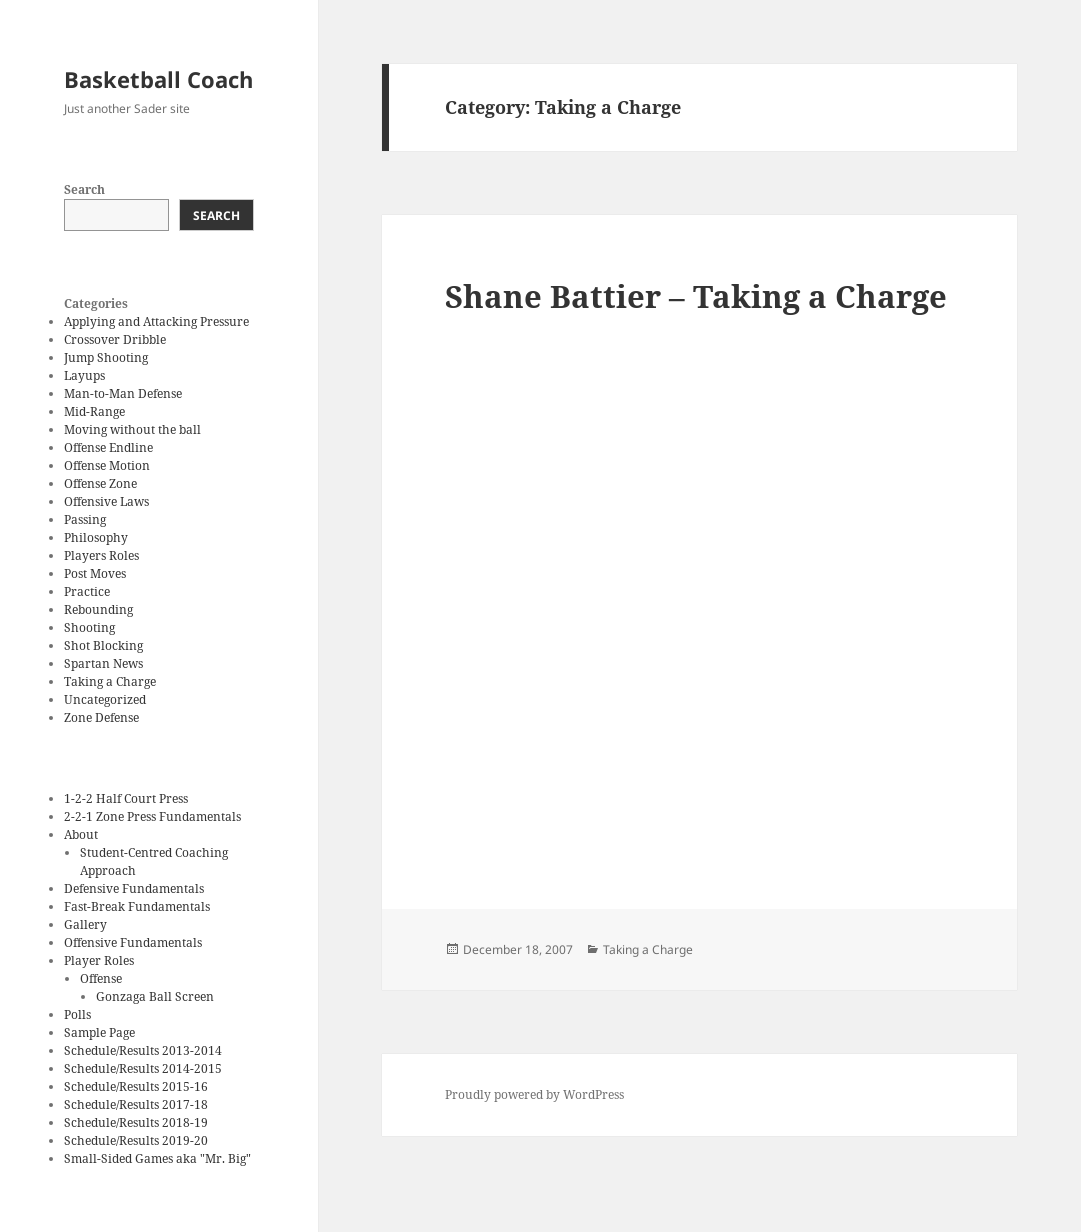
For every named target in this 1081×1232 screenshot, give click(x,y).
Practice (87, 591)
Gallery (85, 924)
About (81, 834)
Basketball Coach (158, 79)
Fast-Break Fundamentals (137, 906)
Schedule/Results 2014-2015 (143, 1068)
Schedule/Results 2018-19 (136, 1122)
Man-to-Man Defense (123, 393)
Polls (77, 1014)
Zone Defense (101, 717)
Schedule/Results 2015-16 (136, 1086)
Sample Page (99, 1032)
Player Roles (99, 960)
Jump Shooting (106, 357)
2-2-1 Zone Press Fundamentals (152, 816)
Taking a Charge (110, 681)
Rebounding (98, 609)
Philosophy (96, 537)
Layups (84, 375)
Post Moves (95, 573)
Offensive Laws (106, 501)
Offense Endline (108, 447)
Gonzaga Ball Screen (155, 996)
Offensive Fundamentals (133, 942)
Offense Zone (100, 483)
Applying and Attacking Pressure (156, 321)
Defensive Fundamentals (134, 888)
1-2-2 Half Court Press (126, 798)
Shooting (89, 627)
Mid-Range (94, 411)
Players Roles (101, 555)
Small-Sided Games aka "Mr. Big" (157, 1158)
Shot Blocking (103, 645)
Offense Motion (107, 465)
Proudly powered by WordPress (534, 1094)
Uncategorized (105, 699)
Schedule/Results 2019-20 (136, 1140)
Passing (85, 519)
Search (84, 189)
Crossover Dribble (115, 339)
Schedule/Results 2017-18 (136, 1104)
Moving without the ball (132, 429)
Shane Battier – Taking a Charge (696, 296)
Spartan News (103, 663)
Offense (101, 978)
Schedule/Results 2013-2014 (143, 1050)
